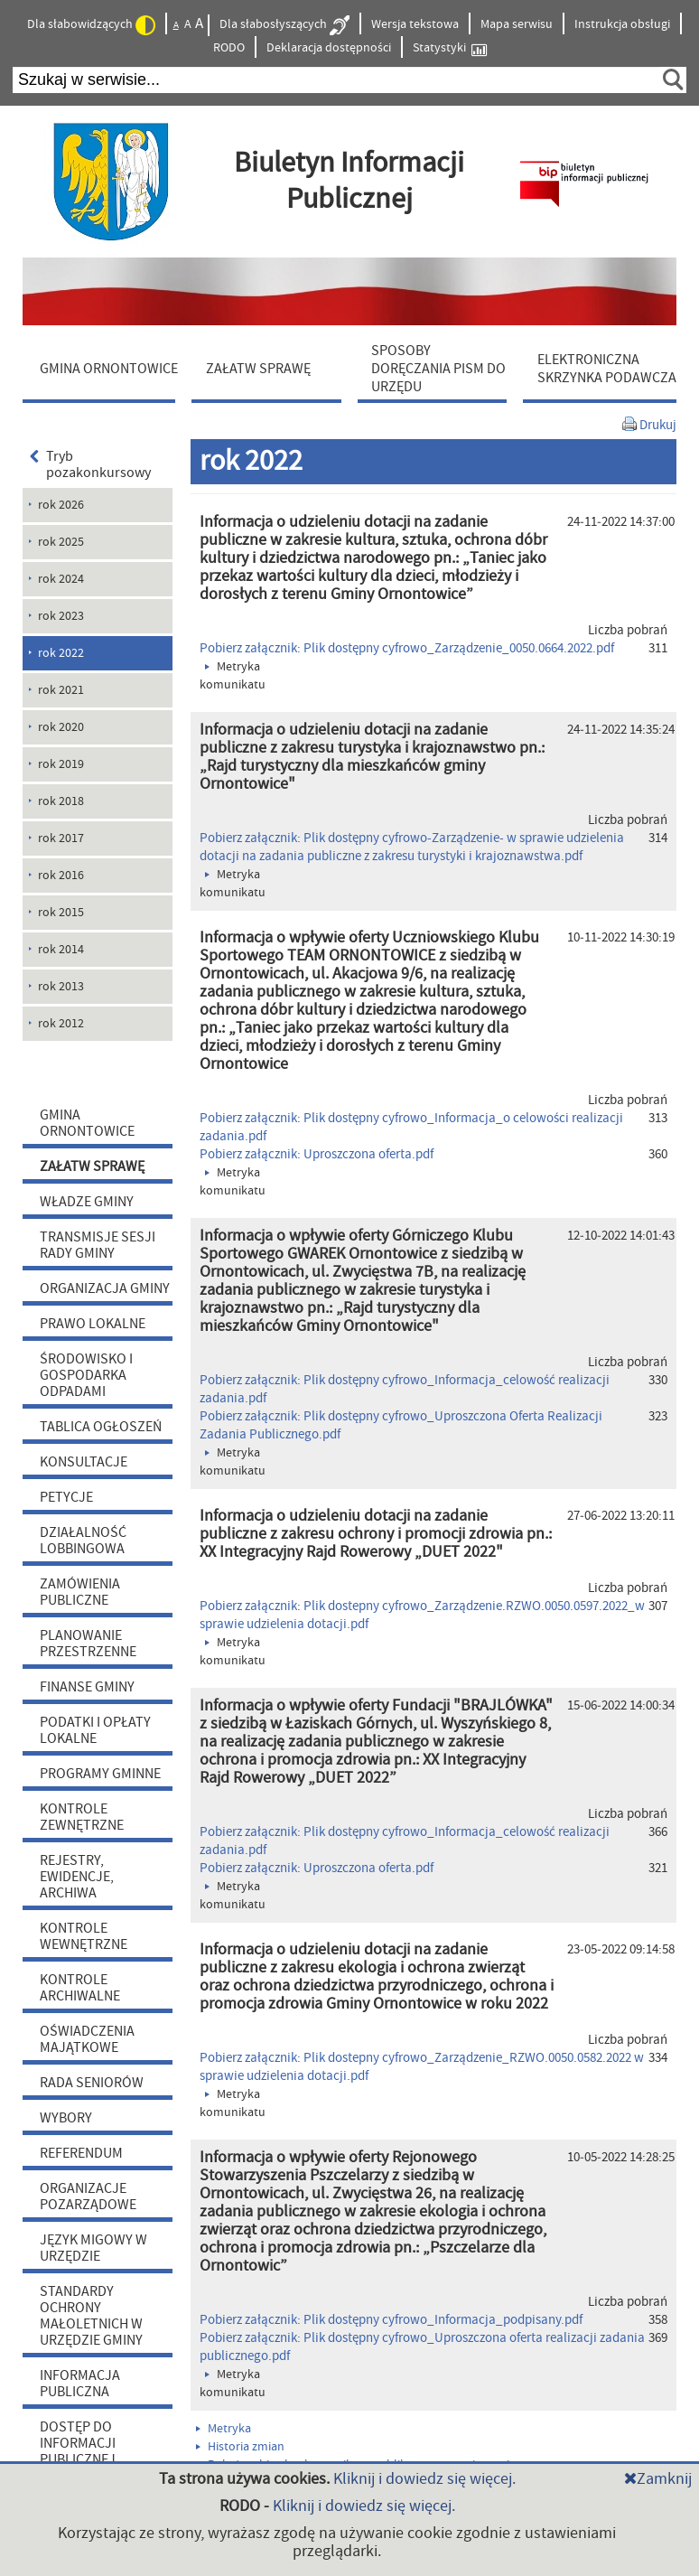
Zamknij (658, 2478)
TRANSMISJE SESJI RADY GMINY (97, 1245)
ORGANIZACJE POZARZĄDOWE (88, 2196)
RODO (229, 48)
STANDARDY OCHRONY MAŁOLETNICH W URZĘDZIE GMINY (91, 2315)
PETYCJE (66, 1497)
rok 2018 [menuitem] (61, 801)
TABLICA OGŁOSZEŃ (101, 1427)
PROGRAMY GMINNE (100, 1774)
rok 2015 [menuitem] (61, 912)
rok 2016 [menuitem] (61, 875)
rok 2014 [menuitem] (61, 949)
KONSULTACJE (83, 1462)
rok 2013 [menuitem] (61, 987)
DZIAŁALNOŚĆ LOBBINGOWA (83, 1540)
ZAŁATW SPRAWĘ (92, 1166)
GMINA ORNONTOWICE (87, 1123)
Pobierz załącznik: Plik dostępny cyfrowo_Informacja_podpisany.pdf (391, 2319)
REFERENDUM (81, 2153)
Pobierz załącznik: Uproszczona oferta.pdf (316, 1154)
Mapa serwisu (516, 24)
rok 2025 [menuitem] (61, 542)
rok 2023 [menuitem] (61, 616)
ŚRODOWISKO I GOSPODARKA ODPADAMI (86, 1375)
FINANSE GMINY (87, 1687)
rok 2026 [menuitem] (61, 505)
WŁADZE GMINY (87, 1202)
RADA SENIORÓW (92, 2083)
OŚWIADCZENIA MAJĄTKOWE (87, 2039)
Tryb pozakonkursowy (90, 464)
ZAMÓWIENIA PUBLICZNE (80, 1592)
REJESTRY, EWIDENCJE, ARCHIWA (77, 1876)
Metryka (223, 2429)
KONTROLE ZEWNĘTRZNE (82, 1817)
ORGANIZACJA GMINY (105, 1288)
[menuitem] (103, 368)
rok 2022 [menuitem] (61, 653)
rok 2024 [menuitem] (61, 579)
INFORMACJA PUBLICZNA (80, 2383)
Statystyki (450, 48)
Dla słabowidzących (91, 25)
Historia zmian (240, 2447)
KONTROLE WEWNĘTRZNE (83, 1936)
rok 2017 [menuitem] (61, 838)
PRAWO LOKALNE (92, 1324)
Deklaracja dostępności (328, 48)
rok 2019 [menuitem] (61, 764)
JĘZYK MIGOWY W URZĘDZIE (93, 2248)
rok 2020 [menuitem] (61, 727)
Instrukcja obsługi (622, 24)
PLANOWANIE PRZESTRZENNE (88, 1643)
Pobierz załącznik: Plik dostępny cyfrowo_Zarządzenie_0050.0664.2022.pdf (407, 648)
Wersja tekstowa (415, 24)
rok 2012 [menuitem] (61, 1024)
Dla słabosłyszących (284, 25)
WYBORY (66, 2118)
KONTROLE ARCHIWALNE (80, 1988)
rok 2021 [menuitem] (61, 690)
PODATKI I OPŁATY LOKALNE (95, 1730)
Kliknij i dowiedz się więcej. (424, 2478)
